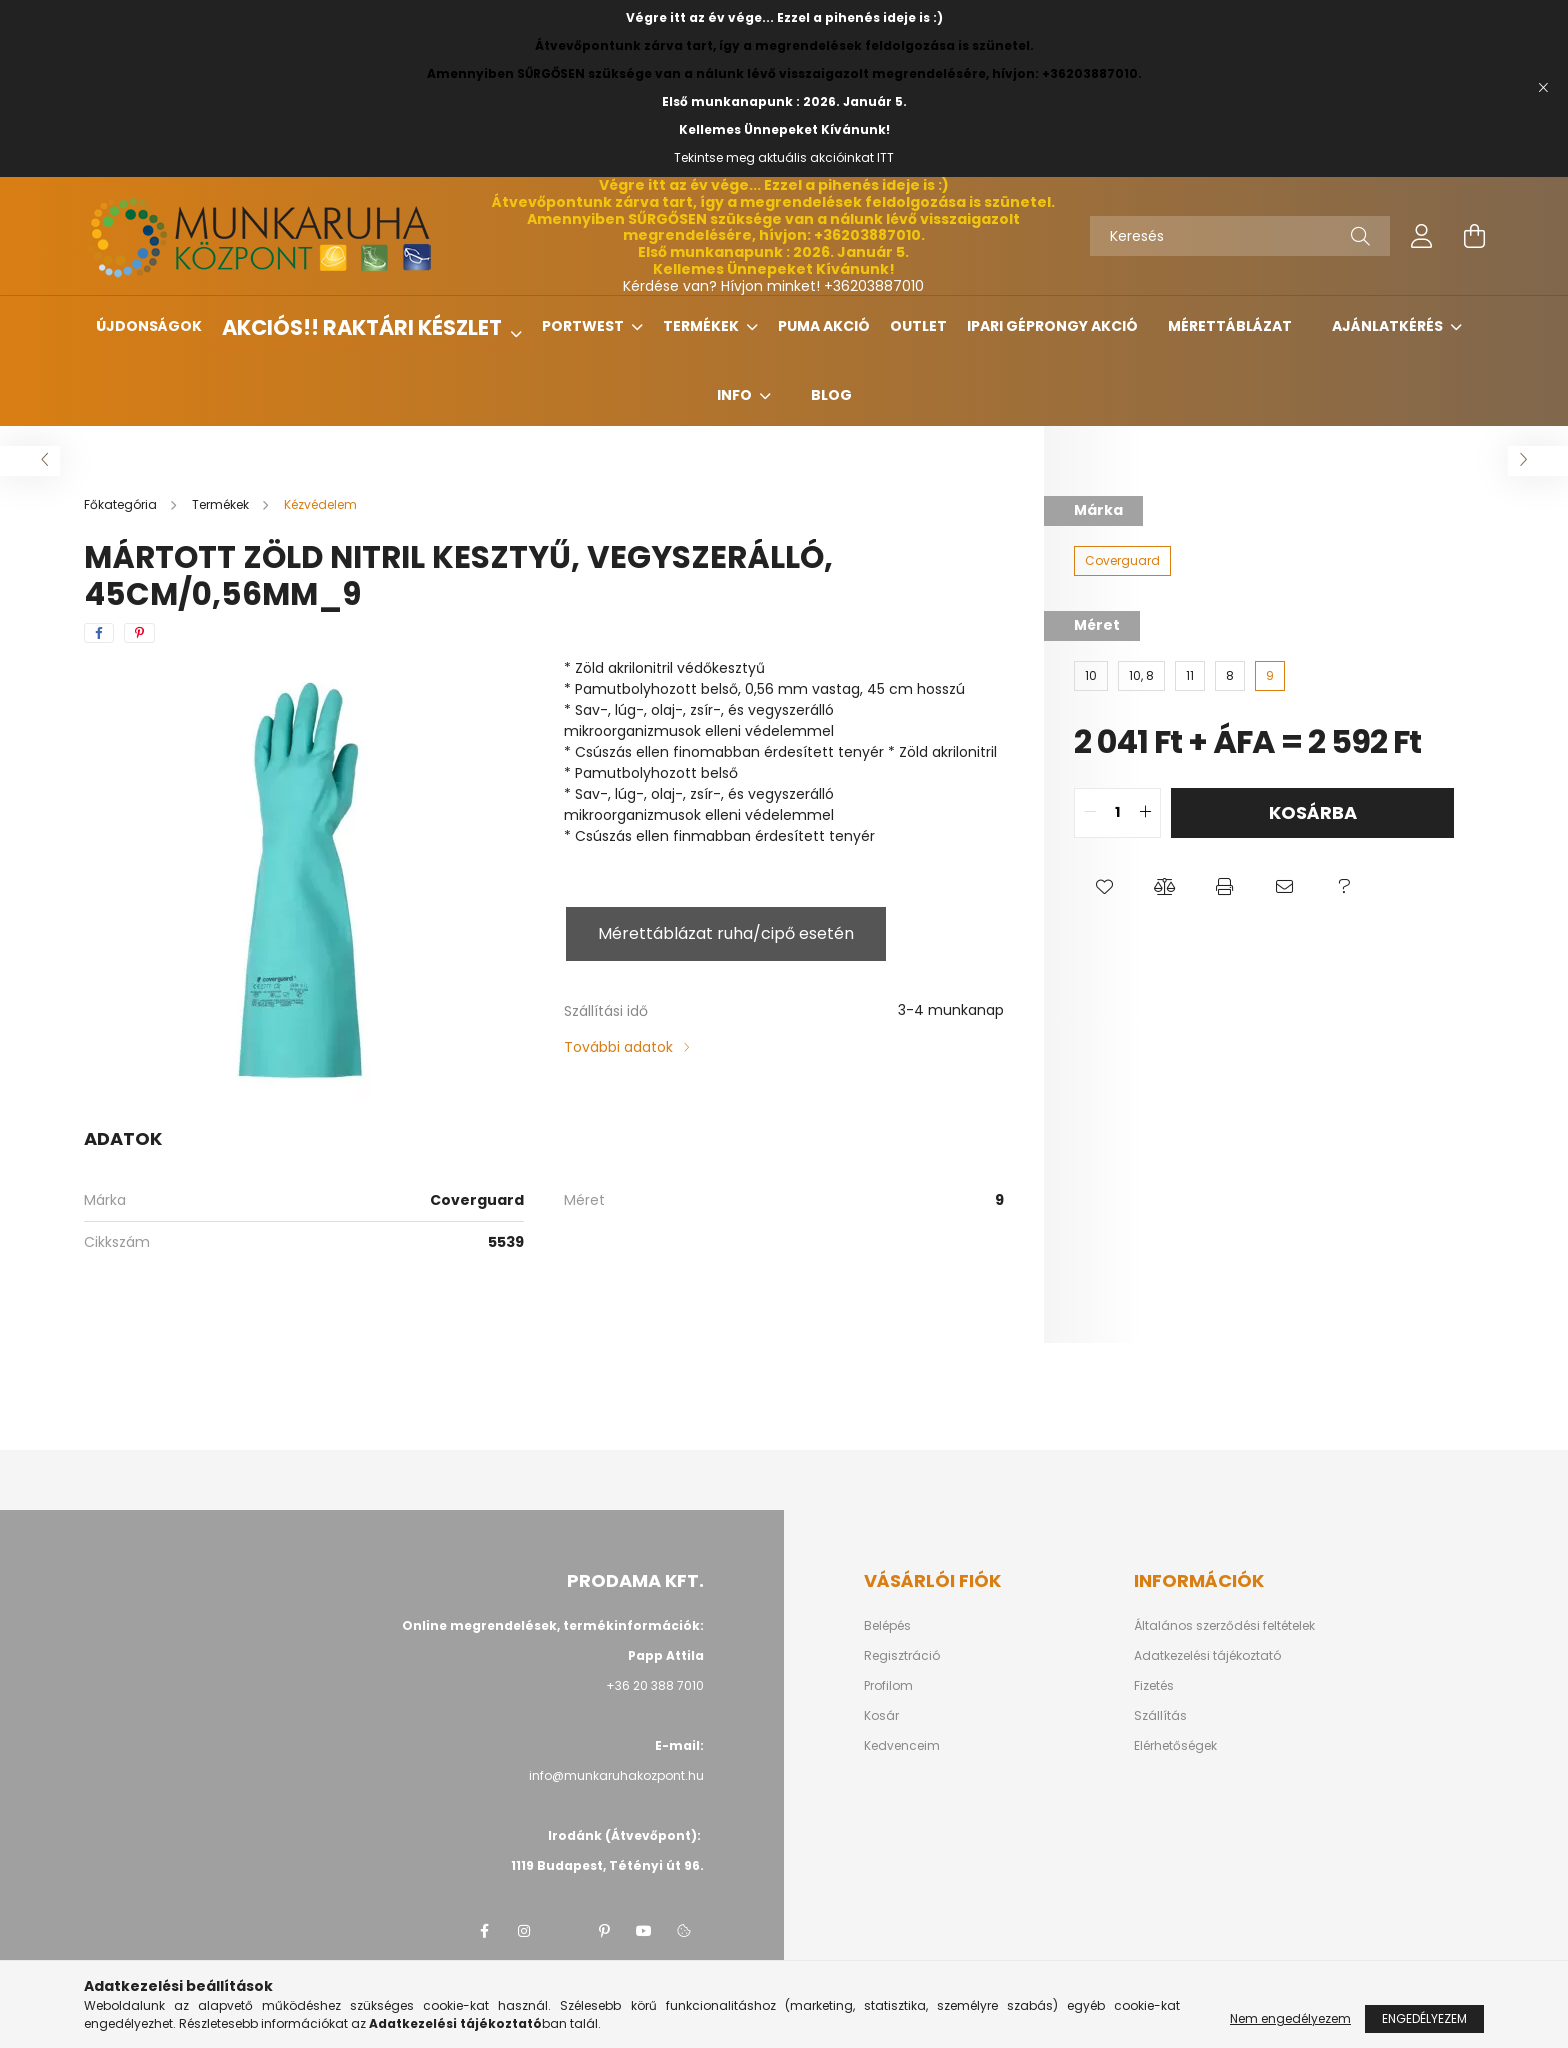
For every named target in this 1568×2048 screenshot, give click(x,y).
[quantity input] (1117, 813)
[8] (1230, 676)
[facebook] (99, 633)
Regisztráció (902, 1656)
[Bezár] (1543, 88)
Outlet (918, 326)
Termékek (702, 326)
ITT (885, 157)
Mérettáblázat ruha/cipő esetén (726, 933)
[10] (1091, 676)
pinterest (604, 1931)
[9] (1270, 676)
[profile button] (1422, 236)
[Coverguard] (1122, 561)
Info (736, 395)
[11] (1190, 676)
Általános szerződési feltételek (1224, 1626)
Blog (831, 395)
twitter (564, 1931)
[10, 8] (1141, 676)
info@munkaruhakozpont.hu (616, 1775)
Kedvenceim (902, 1746)
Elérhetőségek (1175, 1746)
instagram (524, 1931)
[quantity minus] (1090, 813)
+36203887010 (874, 286)
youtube (644, 1931)
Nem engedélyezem (1290, 2018)
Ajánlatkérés (1389, 326)
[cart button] (1474, 236)
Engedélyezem (1424, 2018)
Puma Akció (824, 326)
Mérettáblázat (1230, 326)
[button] (1104, 888)
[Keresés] (1240, 236)
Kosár (881, 1716)
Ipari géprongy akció (1052, 326)
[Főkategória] (122, 504)
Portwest (584, 326)
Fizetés (1154, 1686)
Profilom (888, 1686)
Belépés (887, 1626)
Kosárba (1313, 812)
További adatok (618, 1047)
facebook (484, 1931)
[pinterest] (139, 633)
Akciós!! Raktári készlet (364, 327)
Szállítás (1160, 1716)
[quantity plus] (1145, 813)
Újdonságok (149, 326)
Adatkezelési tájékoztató (1207, 1656)
